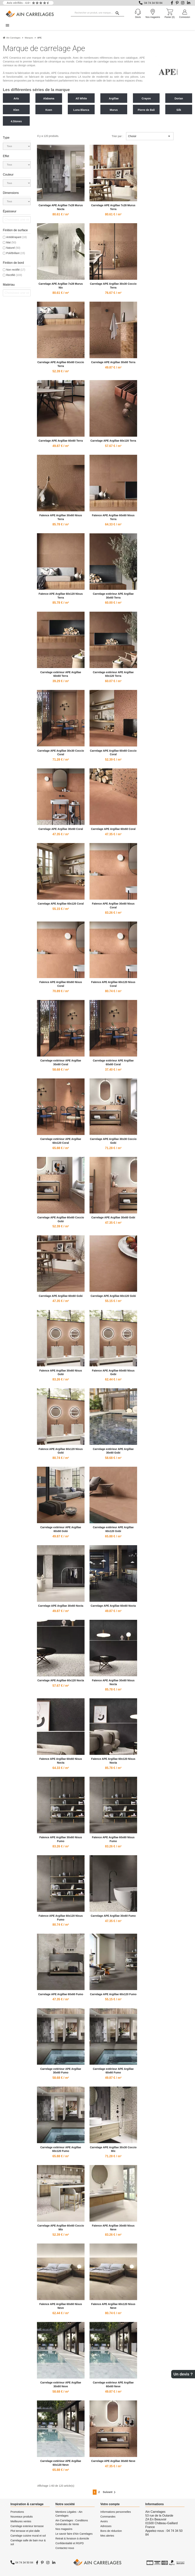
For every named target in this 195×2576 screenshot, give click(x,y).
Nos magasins (63, 2528)
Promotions (17, 2511)
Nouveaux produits (21, 2516)
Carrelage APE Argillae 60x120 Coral (61, 903)
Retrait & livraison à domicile (72, 2538)
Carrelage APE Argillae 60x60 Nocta (113, 1605)
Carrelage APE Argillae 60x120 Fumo (113, 1994)
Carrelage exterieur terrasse (27, 2526)
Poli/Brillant (15, 253)
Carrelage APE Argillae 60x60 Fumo (60, 1994)
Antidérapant (16, 237)
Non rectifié (15, 269)
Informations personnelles (115, 2511)
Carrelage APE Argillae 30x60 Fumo (113, 1915)
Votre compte (110, 2504)
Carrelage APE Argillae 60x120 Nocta (60, 1680)
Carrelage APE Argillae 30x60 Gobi (113, 1217)
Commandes (107, 2516)
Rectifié (14, 275)
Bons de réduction (111, 2530)
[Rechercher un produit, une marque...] (97, 13)
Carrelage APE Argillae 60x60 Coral (113, 828)
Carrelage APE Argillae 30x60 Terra (113, 362)
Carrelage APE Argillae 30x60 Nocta (60, 1605)
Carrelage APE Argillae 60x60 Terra (61, 440)
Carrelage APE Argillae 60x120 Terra (113, 440)
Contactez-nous (64, 2548)
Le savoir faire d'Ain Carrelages (74, 2533)
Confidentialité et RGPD (69, 2543)
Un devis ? (183, 2374)
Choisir (150, 136)
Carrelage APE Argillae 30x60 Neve (113, 2461)
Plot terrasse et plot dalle (25, 2530)
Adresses (105, 2526)
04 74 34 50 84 (153, 2)
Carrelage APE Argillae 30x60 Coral (60, 828)
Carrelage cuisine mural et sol (28, 2535)
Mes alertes (107, 2535)
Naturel (13, 247)
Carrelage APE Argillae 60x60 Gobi (61, 1295)
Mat (11, 242)
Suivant (110, 2492)
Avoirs (104, 2521)
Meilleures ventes (20, 2521)
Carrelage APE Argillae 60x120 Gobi (113, 1295)
